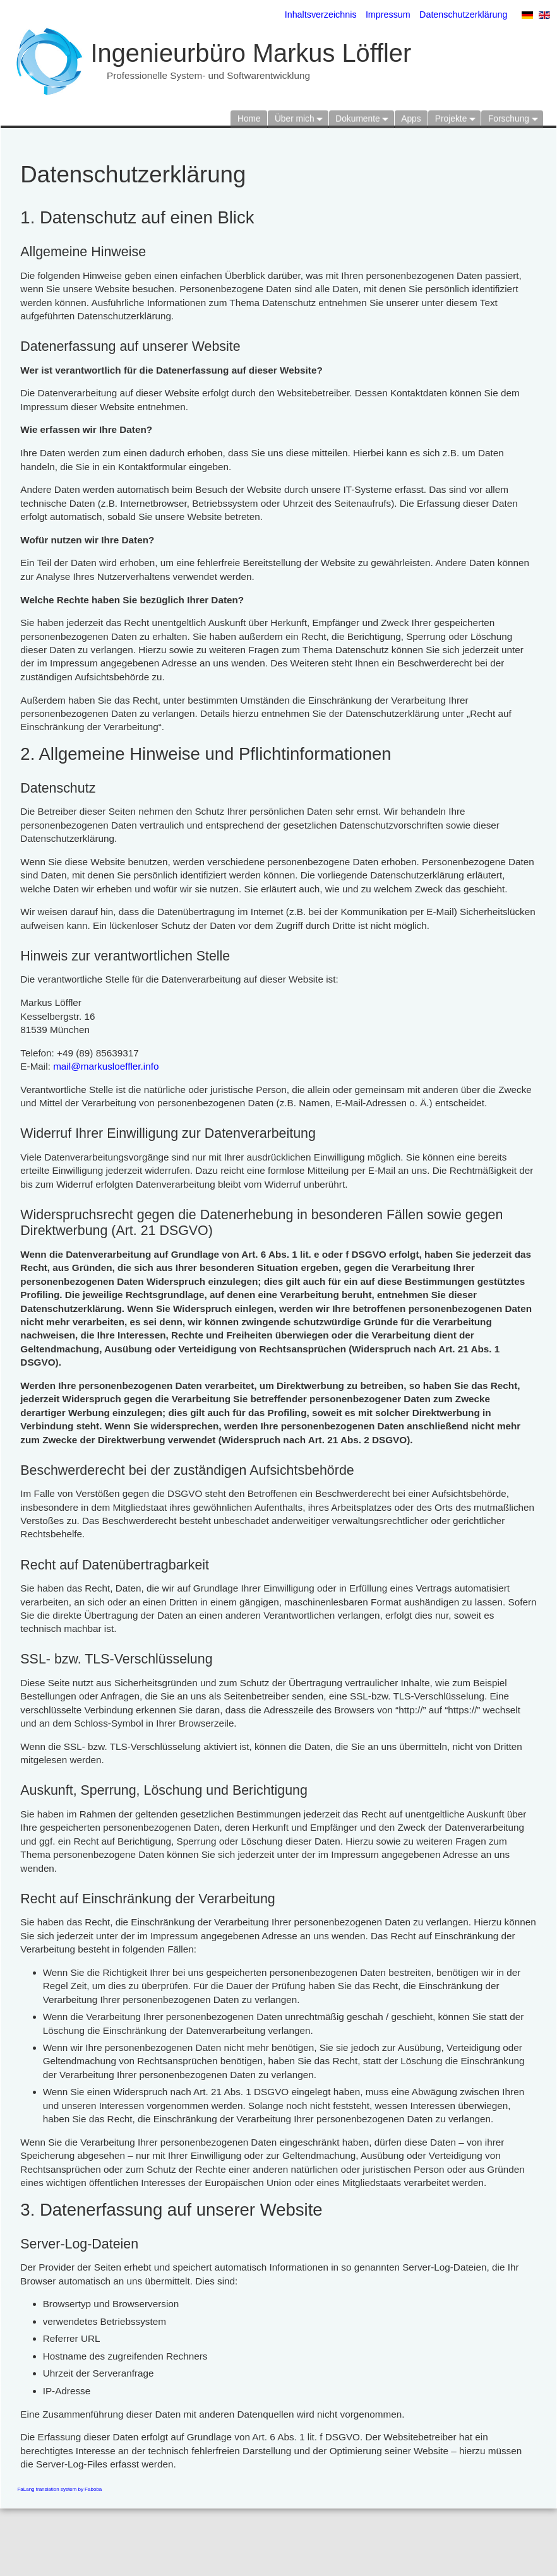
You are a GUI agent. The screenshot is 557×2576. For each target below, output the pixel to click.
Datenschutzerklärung (463, 14)
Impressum (388, 14)
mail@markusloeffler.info (106, 1066)
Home (249, 116)
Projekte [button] (451, 116)
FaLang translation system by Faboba (59, 2489)
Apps (411, 116)
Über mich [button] (294, 116)
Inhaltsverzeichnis (321, 14)
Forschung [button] (508, 116)
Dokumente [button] (357, 116)
